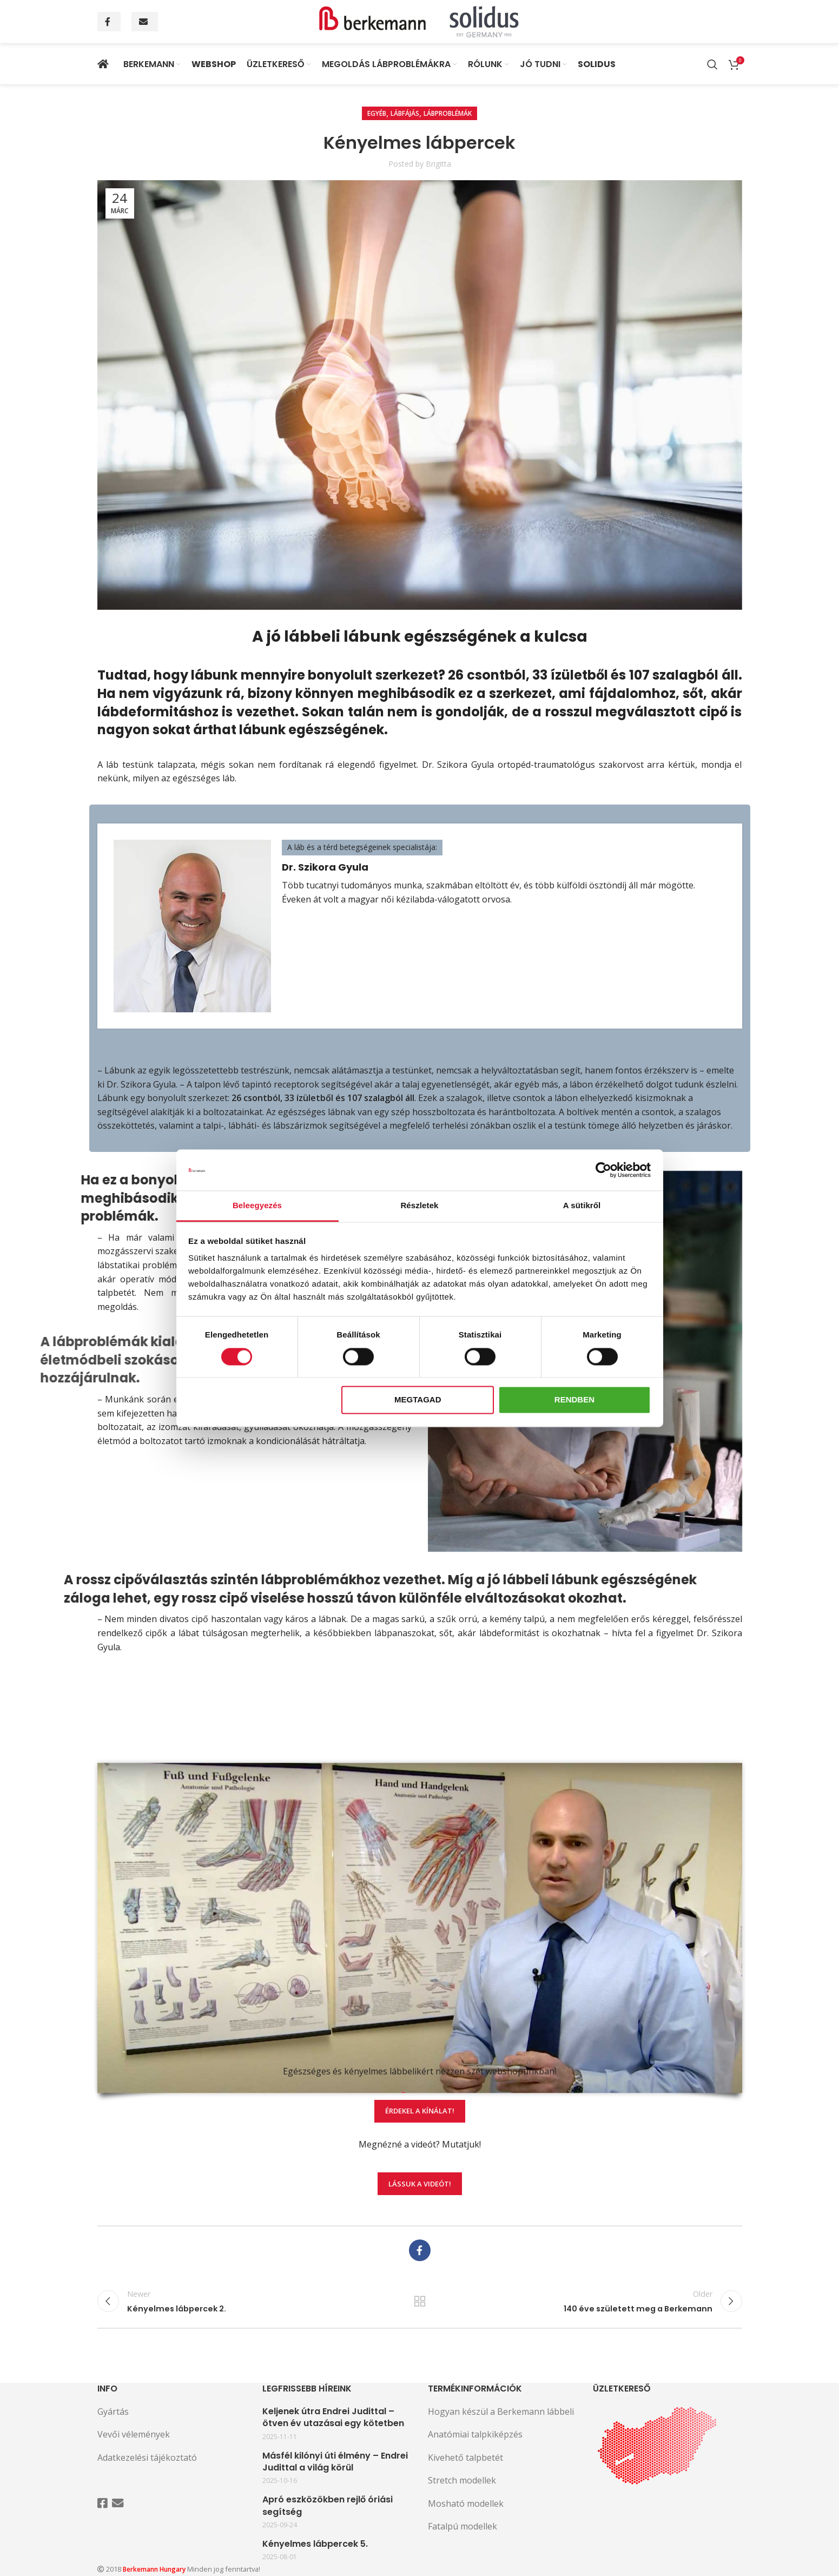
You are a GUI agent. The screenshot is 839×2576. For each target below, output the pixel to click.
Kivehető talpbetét (465, 2457)
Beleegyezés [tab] (257, 1205)
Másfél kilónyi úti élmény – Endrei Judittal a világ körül (335, 2462)
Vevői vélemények (133, 2434)
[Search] (712, 64)
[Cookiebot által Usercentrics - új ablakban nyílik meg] (603, 1170)
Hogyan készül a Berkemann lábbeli (501, 2411)
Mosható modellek (466, 2503)
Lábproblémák (448, 113)
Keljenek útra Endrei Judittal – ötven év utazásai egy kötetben (333, 2417)
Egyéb (376, 113)
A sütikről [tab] (582, 1205)
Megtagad (417, 1400)
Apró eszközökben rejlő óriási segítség (327, 2506)
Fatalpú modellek (462, 2526)
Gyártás (113, 2411)
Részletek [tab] (419, 1205)
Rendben (574, 1400)
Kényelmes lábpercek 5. (315, 2544)
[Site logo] (420, 21)
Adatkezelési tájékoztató (147, 2457)
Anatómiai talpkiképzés (475, 2434)
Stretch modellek (462, 2480)
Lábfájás (405, 113)
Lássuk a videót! (419, 2206)
